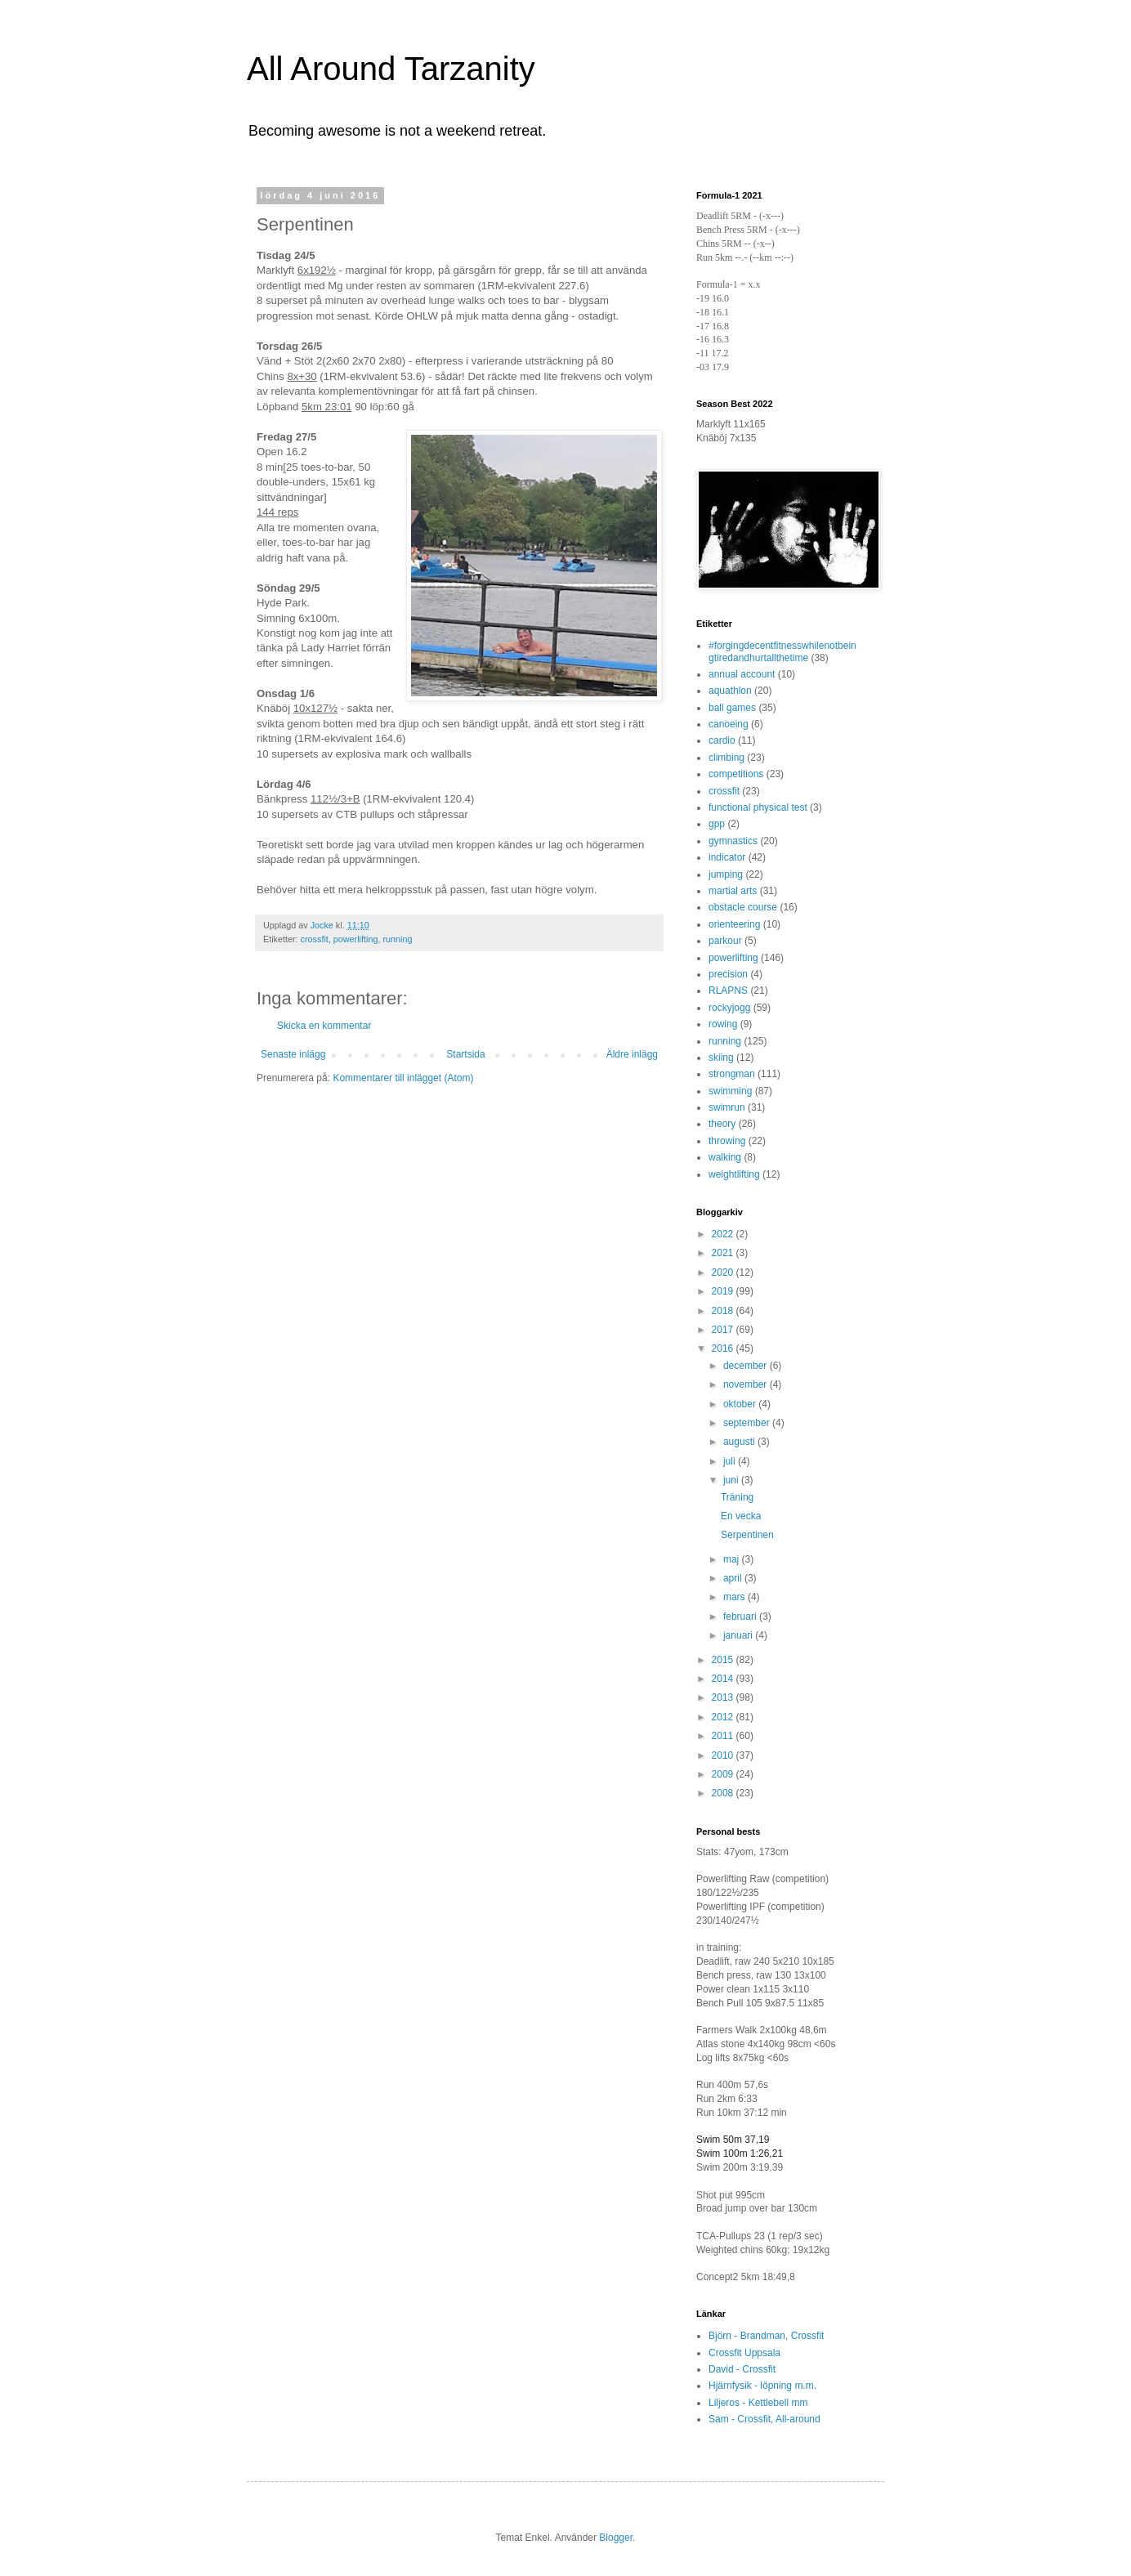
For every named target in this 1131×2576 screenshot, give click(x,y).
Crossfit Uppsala (744, 2353)
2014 (724, 1678)
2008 (724, 1793)
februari (741, 1616)
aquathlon (730, 690)
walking (725, 1157)
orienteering (734, 924)
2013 (724, 1697)
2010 (724, 1755)
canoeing (729, 724)
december (746, 1365)
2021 (724, 1253)
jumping (726, 874)
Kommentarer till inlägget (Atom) (403, 1078)
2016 (724, 1348)
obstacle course (743, 907)
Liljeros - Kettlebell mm (758, 2402)
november (746, 1384)
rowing (723, 1024)
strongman (732, 1074)
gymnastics (733, 841)
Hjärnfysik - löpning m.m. (762, 2385)
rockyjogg (729, 1007)
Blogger (616, 2537)
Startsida (465, 1054)
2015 (724, 1660)
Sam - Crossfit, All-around (764, 2419)
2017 (724, 1329)
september (747, 1423)
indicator (727, 857)
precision (728, 974)
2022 (724, 1234)
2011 (724, 1736)
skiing (721, 1057)
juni (732, 1480)
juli (730, 1461)
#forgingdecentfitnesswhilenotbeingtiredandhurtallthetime (782, 651)
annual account (742, 674)
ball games (732, 707)
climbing (726, 757)
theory (722, 1123)
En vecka (741, 1516)
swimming (730, 1091)
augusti (740, 1441)
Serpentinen (747, 1535)
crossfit (315, 939)
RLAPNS (728, 990)
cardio (722, 740)
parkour (725, 940)
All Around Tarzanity (391, 69)
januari (739, 1635)
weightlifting (734, 1174)
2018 (724, 1311)
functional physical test (758, 807)
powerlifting (355, 939)
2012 (724, 1717)
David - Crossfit (742, 2369)
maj (732, 1559)
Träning (737, 1497)
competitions (736, 774)
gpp (717, 824)
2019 (724, 1291)
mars (735, 1597)
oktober (740, 1404)
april (733, 1578)
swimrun (727, 1107)
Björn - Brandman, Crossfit (766, 2335)
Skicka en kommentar (324, 1025)
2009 (724, 1774)
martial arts (733, 891)
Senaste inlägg (293, 1054)
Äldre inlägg (632, 1054)
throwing (727, 1141)
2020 (724, 1272)
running (397, 939)
